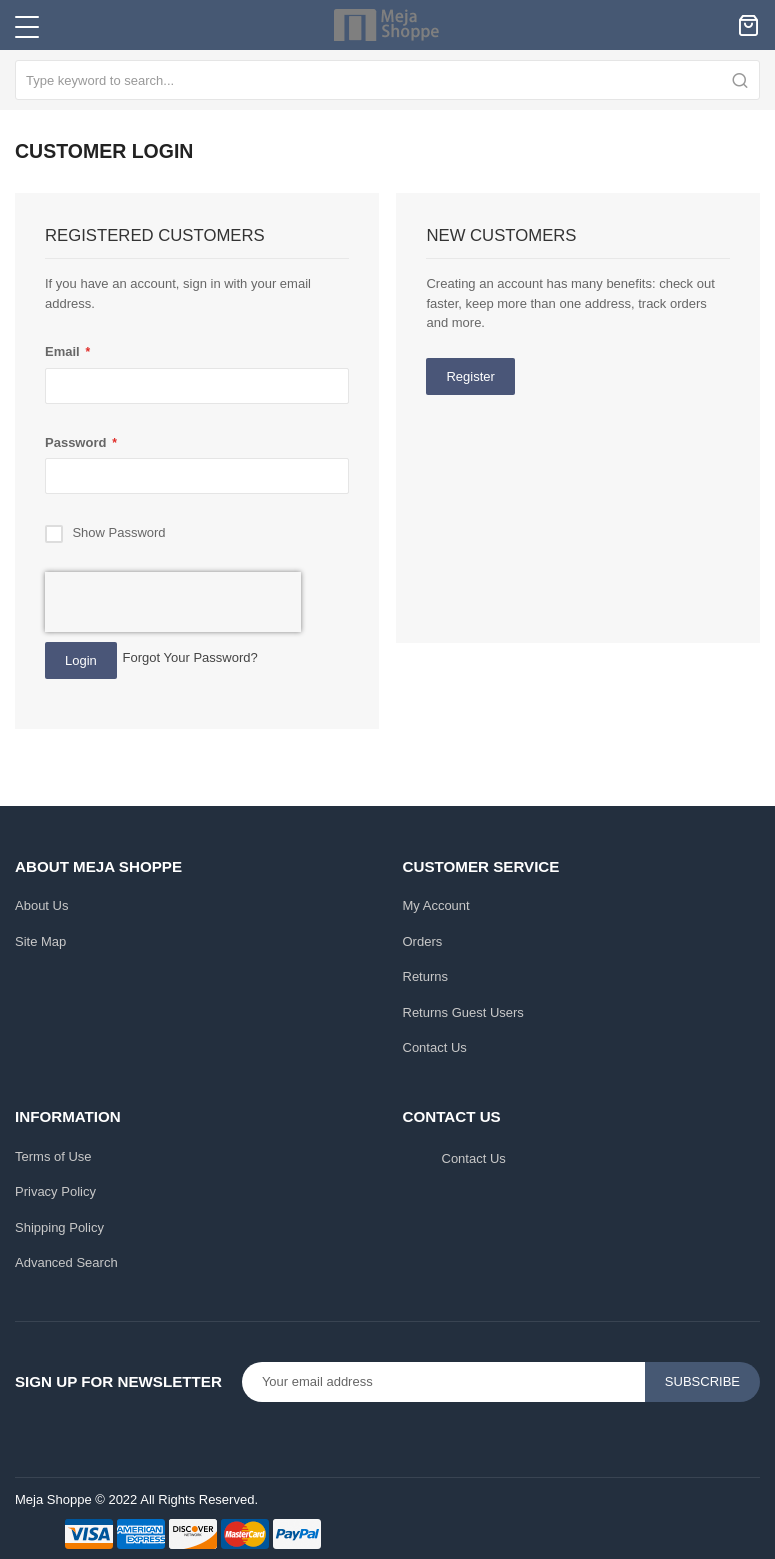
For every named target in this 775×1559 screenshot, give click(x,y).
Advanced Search (66, 1262)
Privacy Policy (55, 1191)
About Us (41, 905)
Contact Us (435, 1047)
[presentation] (173, 602)
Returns (426, 976)
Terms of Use (53, 1156)
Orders (423, 941)
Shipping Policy (59, 1227)
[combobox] (387, 80)
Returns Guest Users (463, 1012)
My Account (436, 905)
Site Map (40, 941)
